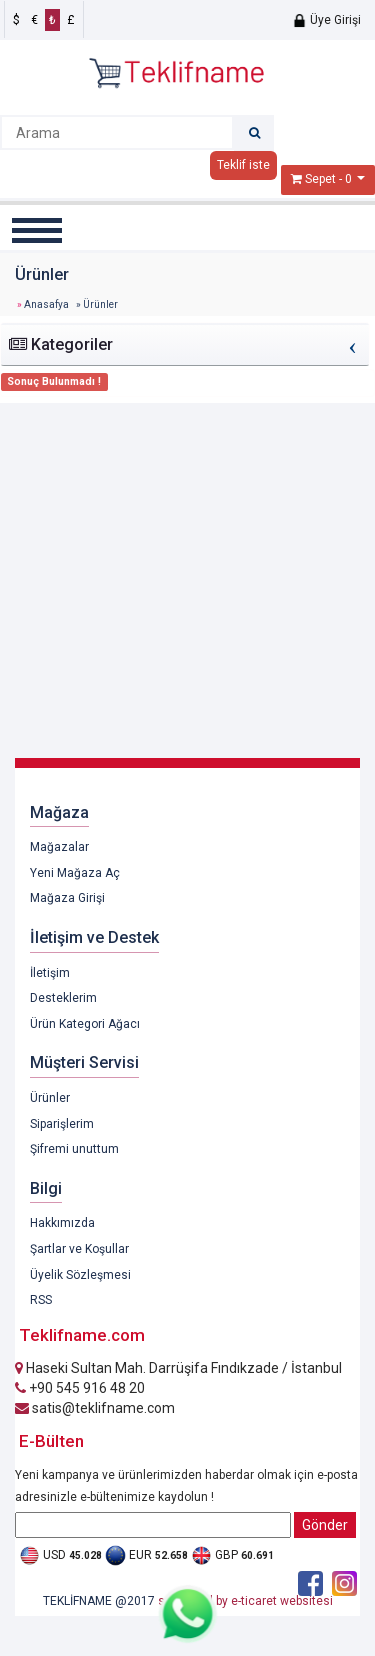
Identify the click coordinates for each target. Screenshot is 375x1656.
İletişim (50, 973)
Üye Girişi (326, 20)
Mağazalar (59, 847)
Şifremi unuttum (74, 1149)
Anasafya (46, 304)
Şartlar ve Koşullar (79, 1249)
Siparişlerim (62, 1124)
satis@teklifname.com (95, 1408)
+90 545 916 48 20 (80, 1388)
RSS (41, 1300)
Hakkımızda (62, 1223)
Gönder (325, 1525)
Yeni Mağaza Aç (75, 873)
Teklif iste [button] (243, 165)
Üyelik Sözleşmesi (80, 1275)
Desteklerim (63, 998)
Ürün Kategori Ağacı (85, 1024)
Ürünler (50, 1098)
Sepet (320, 179)
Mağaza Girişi (67, 898)
